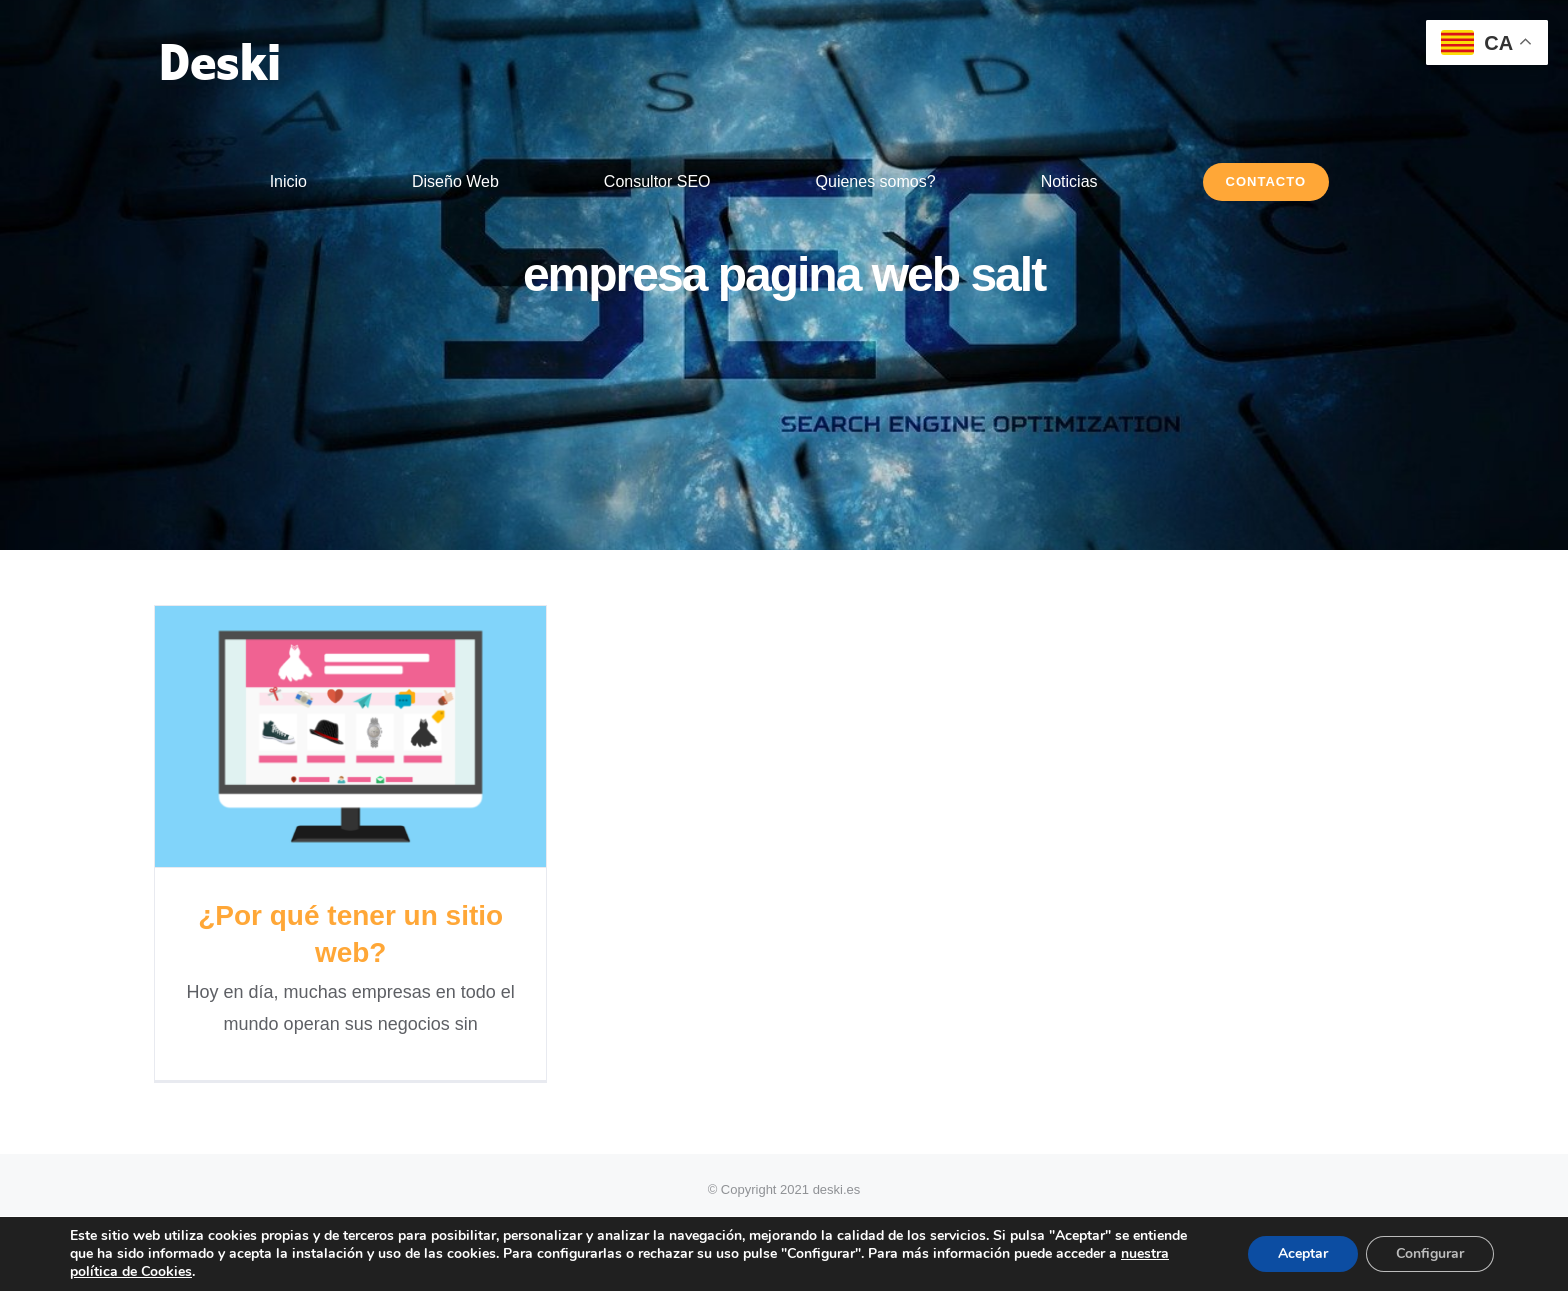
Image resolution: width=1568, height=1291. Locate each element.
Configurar (1430, 1253)
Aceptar (1303, 1253)
